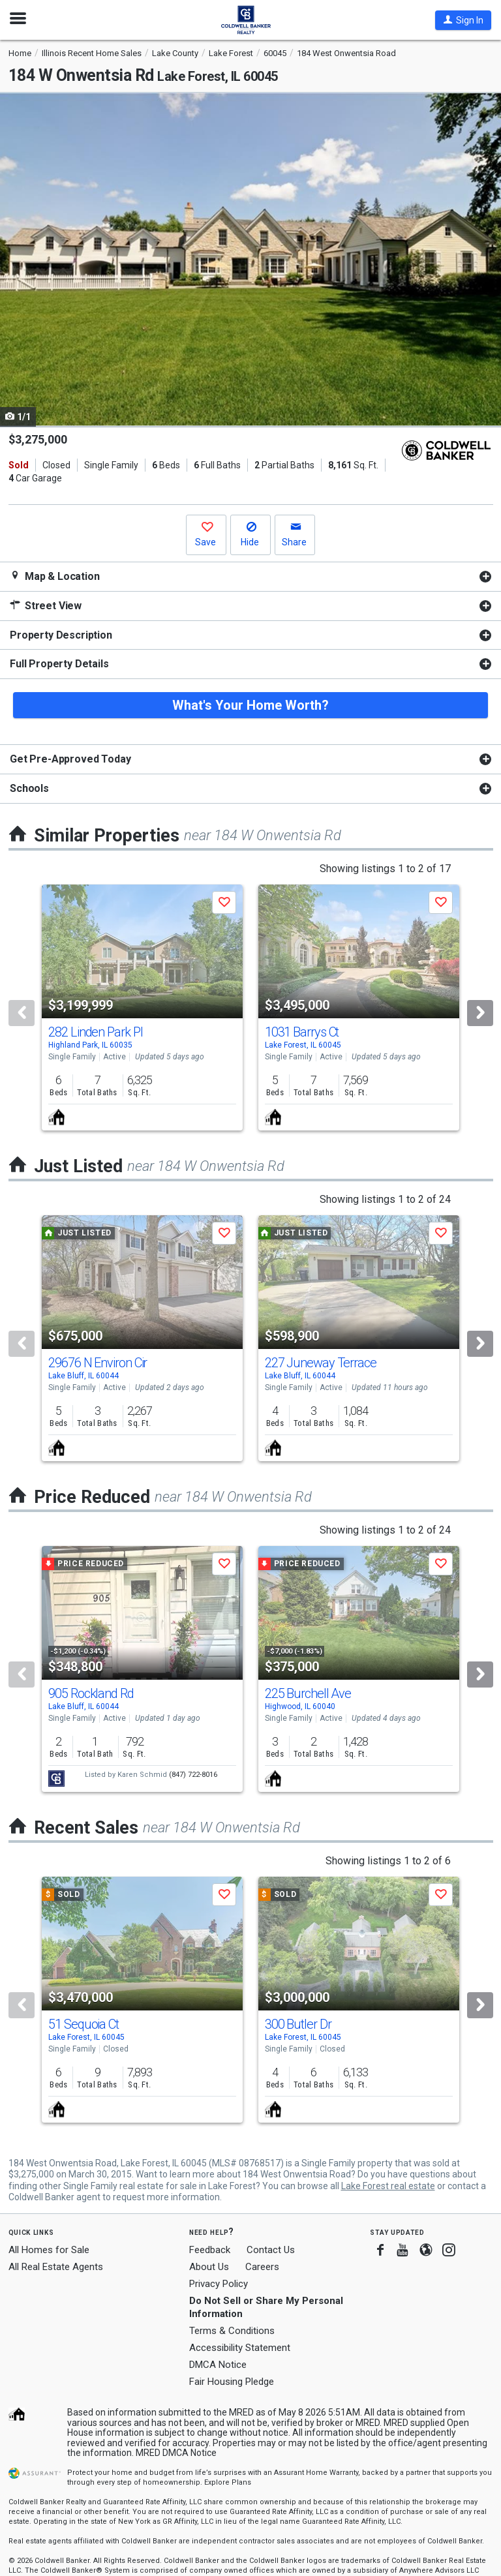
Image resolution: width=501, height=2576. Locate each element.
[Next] (480, 1013)
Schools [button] (29, 788)
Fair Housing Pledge (231, 2381)
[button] (463, 20)
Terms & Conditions (232, 2331)
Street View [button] (46, 605)
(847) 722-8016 (193, 1774)
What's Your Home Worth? (250, 705)
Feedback (209, 2250)
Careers (262, 2267)
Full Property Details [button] (59, 664)
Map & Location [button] (55, 576)
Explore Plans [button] (227, 2482)
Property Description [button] (61, 635)
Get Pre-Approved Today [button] (70, 759)
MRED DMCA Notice (176, 2452)
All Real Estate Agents (55, 2267)
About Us (209, 2267)
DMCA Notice (218, 2365)
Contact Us (271, 2250)
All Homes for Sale (48, 2250)
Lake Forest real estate (388, 2186)
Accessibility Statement (239, 2348)
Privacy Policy (218, 2284)
